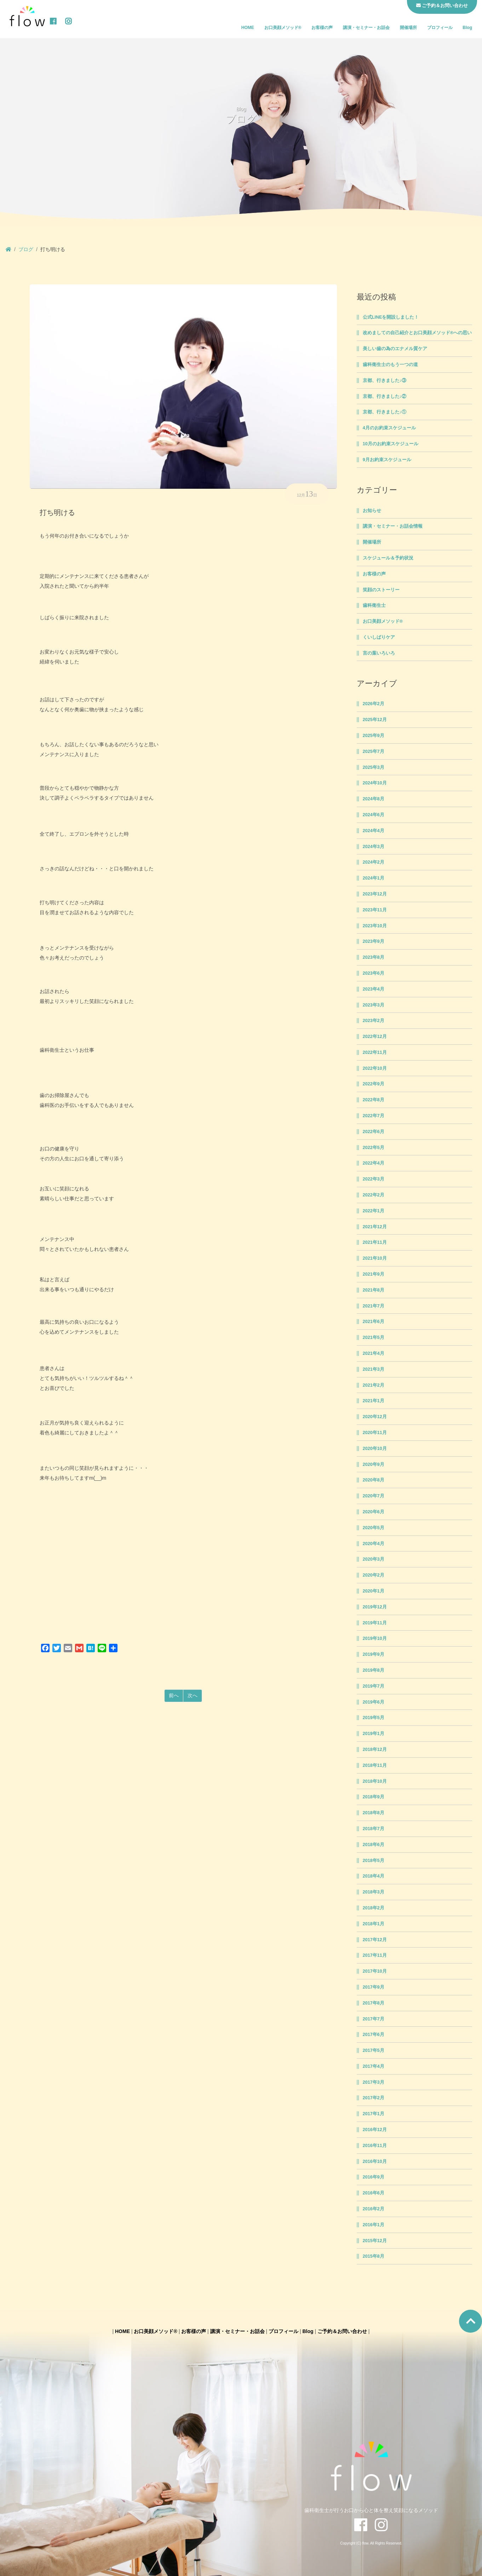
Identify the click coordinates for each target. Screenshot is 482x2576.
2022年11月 (375, 1052)
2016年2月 (373, 2208)
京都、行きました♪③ (384, 380)
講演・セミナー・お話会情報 (393, 526)
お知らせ (372, 510)
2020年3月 (373, 1559)
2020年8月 (373, 1480)
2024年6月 (373, 814)
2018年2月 (373, 1907)
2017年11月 (375, 1955)
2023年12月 (375, 894)
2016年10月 (375, 2161)
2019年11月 (375, 1622)
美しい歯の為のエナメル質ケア (395, 348)
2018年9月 (373, 1796)
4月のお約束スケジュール (389, 427)
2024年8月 (373, 798)
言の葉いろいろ (379, 653)
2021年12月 (375, 1226)
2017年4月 (373, 2066)
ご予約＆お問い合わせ (342, 2331)
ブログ (25, 249)
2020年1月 (373, 1591)
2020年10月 (375, 1448)
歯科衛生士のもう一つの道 (390, 364)
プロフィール (440, 27)
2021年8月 (373, 1290)
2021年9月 (373, 1274)
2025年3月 (373, 767)
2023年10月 (375, 925)
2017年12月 (375, 1939)
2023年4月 (373, 989)
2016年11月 (375, 2145)
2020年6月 (373, 1511)
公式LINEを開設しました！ (391, 317)
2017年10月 (375, 1971)
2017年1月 (373, 2113)
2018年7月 (373, 1828)
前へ (174, 1695)
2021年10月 (375, 1258)
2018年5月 (373, 1860)
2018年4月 (373, 1876)
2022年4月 (373, 1163)
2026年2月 (373, 703)
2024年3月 (373, 846)
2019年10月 (375, 1638)
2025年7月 (373, 751)
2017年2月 (373, 2097)
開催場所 (408, 27)
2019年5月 (373, 1717)
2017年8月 (373, 2003)
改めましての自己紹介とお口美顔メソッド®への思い (417, 332)
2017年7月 (373, 2019)
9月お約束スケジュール (387, 459)
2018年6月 (373, 1844)
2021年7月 (373, 1306)
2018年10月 (375, 1781)
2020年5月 (373, 1527)
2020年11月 (375, 1432)
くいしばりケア (379, 637)
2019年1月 (373, 1733)
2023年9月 (373, 941)
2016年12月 (375, 2129)
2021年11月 (375, 1242)
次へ (192, 1695)
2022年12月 (375, 1036)
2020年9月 (373, 1464)
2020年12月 (375, 1416)
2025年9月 (373, 735)
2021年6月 (373, 1321)
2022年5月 (373, 1147)
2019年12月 (375, 1607)
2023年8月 (373, 957)
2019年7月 (373, 1686)
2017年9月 (373, 1987)
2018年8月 (373, 1812)
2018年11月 (375, 1765)
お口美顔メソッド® (283, 27)
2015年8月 (373, 2256)
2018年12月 (375, 1749)
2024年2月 (373, 862)
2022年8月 (373, 1099)
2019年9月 (373, 1654)
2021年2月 (373, 1385)
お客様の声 (322, 27)
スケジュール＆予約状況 (388, 558)
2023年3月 (373, 1005)
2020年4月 (373, 1543)
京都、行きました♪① (384, 412)
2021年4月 (373, 1353)
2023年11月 (375, 909)
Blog (467, 27)
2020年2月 (373, 1575)
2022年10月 (375, 1068)
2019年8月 (373, 1670)
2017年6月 (373, 2034)
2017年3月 (373, 2082)
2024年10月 (375, 783)
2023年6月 (373, 973)
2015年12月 (375, 2240)
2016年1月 (373, 2224)
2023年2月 (373, 1020)
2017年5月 (373, 2050)
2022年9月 (373, 1083)
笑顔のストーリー (381, 589)
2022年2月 (373, 1195)
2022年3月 (373, 1179)
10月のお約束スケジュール (390, 443)
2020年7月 (373, 1495)
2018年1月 (373, 1923)
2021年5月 (373, 1337)
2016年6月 (373, 2193)
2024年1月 (373, 878)
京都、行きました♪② (384, 396)
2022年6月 (373, 1131)
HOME (247, 27)
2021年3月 (373, 1369)
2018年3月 (373, 1892)
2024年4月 (373, 830)
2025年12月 (375, 719)
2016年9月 (373, 2177)
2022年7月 (373, 1115)
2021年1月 (373, 1400)
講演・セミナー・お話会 (366, 27)
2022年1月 (373, 1210)
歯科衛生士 (374, 605)
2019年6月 (373, 1702)
